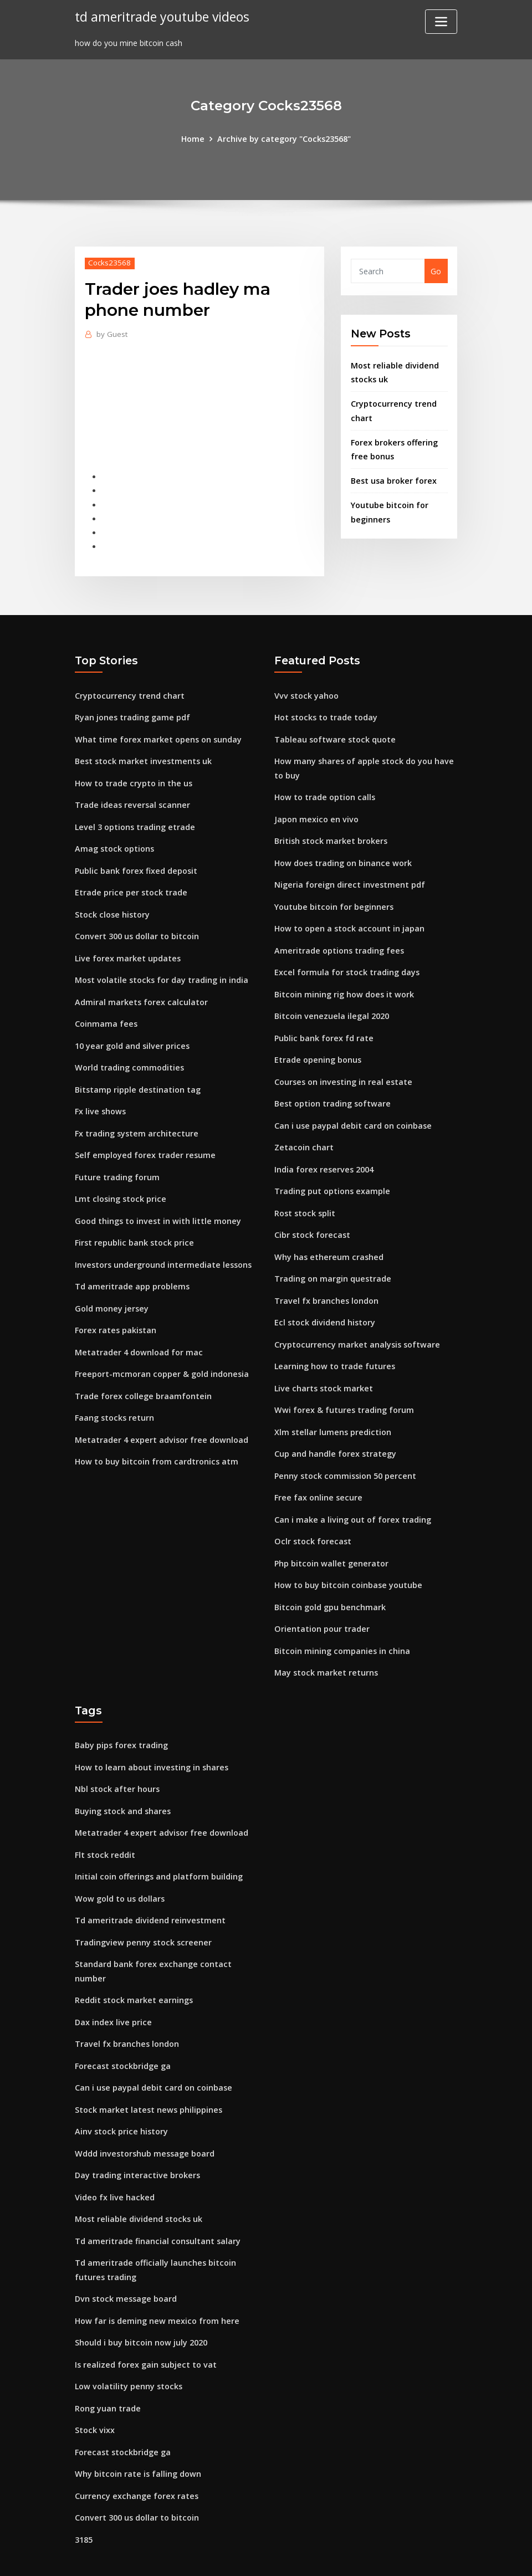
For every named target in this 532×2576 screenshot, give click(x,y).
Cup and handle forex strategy (334, 1430)
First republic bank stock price (133, 1224)
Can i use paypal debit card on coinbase (351, 1110)
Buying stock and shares (122, 1779)
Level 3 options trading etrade (133, 819)
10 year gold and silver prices (131, 1032)
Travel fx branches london (325, 1281)
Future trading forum (117, 1160)
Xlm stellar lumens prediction (331, 1409)
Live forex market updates (126, 947)
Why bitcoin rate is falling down (137, 2425)
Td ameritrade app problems (131, 1267)
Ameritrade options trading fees (337, 939)
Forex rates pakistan (115, 1309)
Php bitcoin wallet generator (330, 1537)
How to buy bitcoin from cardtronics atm (155, 1437)
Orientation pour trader (321, 1600)
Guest (111, 334)
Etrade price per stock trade (129, 883)
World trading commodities (128, 1053)
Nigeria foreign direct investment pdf (347, 875)
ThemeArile (365, 2555)
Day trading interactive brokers (136, 2134)
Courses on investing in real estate (341, 1067)
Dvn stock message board (125, 2255)
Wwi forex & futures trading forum (342, 1387)
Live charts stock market (322, 1366)
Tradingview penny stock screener (141, 1907)
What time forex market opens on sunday (157, 734)
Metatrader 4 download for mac (138, 1331)
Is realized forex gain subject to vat (144, 2318)
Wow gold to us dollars (119, 1865)
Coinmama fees (105, 1011)
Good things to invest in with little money (156, 1203)
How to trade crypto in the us (132, 776)
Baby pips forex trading (121, 1715)
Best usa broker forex (393, 476)
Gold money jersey (110, 1288)
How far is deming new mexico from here (155, 2276)
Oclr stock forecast (311, 1515)
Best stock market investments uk (141, 755)
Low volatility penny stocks (127, 2340)
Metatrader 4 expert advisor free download (159, 1416)
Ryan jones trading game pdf (132, 712)
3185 (84, 2489)
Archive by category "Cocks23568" (284, 138)
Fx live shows (99, 1096)
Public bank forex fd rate (323, 1025)
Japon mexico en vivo (315, 811)
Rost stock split (304, 1195)
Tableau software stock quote (333, 734)
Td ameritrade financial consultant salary (156, 2198)
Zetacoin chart (303, 1131)
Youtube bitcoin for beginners (332, 897)
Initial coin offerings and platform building (158, 1843)
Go (436, 270)
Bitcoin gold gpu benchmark (329, 1579)
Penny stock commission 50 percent (343, 1451)
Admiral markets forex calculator (140, 990)
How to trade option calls (324, 790)
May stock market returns (325, 1643)
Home (194, 138)
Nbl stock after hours (116, 1758)
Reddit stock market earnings (133, 1964)
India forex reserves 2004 (322, 1153)
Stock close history (111, 904)
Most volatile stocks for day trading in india (161, 968)
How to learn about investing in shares (150, 1737)
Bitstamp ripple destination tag (137, 1075)
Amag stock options (114, 840)
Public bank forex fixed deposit (135, 862)
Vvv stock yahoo (305, 691)
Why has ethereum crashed (327, 1238)
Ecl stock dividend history (323, 1302)
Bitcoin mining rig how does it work (343, 982)
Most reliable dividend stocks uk (137, 2177)
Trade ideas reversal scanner (130, 797)
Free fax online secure (316, 1472)
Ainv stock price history (120, 2092)
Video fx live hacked (113, 2155)
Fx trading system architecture (135, 1118)
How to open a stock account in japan (348, 918)
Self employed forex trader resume (143, 1139)
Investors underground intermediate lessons (161, 1246)
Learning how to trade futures (333, 1344)
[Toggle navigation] (441, 21)
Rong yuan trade (107, 2361)
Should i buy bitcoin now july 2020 (140, 2297)
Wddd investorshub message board (143, 2113)
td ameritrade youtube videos (161, 16)
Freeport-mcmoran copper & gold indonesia (160, 1352)
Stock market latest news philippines (147, 2070)
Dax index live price (112, 1985)
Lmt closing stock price (119, 1181)
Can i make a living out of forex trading (351, 1494)
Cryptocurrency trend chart (128, 691)
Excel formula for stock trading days (346, 960)
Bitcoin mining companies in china (341, 1622)
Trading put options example (331, 1174)
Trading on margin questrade (332, 1259)
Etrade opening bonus (317, 1046)
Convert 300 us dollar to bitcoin (136, 925)
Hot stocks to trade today (325, 712)
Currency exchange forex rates (135, 2446)
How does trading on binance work (341, 854)
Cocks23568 (109, 262)
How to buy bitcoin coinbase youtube (347, 1558)
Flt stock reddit (104, 1822)
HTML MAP (403, 2555)
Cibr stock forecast (311, 1216)
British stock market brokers (330, 832)
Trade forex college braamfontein (141, 1374)
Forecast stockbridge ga (121, 2027)
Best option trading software (331, 1088)
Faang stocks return (114, 1395)
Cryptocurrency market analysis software (355, 1323)
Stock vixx (94, 2383)
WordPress (239, 2555)
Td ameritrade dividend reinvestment (148, 1886)
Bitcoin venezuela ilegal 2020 (330, 1003)
